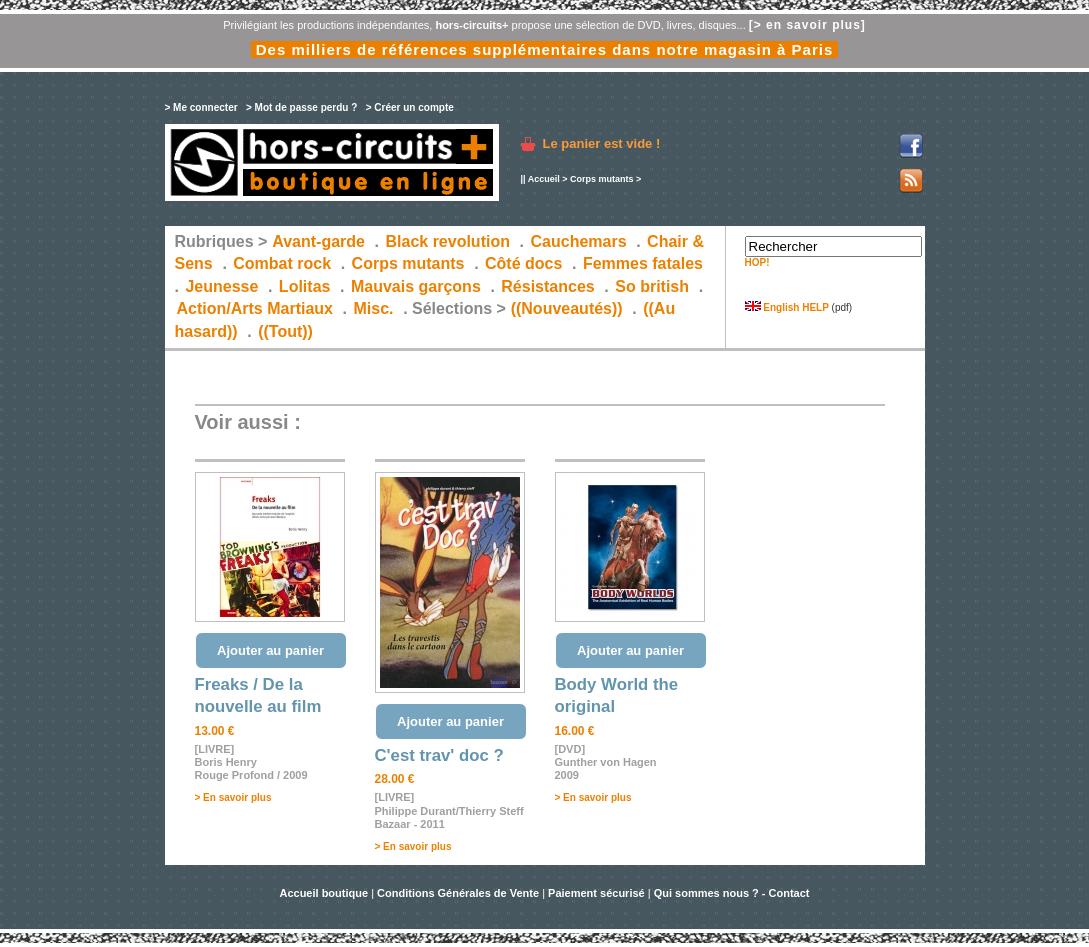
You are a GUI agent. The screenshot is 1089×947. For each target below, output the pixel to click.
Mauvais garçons (416, 286)
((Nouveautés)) (567, 308)
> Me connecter (201, 107)
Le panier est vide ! (602, 143)
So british (652, 286)
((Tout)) (285, 331)
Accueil (544, 179)
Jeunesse (221, 286)
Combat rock (282, 263)
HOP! (757, 262)
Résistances (547, 286)
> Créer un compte (410, 107)
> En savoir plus (233, 797)
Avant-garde (318, 241)
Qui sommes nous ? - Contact (732, 893)
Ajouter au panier (270, 650)
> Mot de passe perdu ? (301, 107)
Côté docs (523, 263)
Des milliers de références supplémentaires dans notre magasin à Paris (545, 49)
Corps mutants (603, 179)
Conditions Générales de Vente (458, 893)
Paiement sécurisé (596, 893)
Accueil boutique (325, 893)
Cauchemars (579, 241)
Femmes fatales (643, 263)
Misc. (374, 308)
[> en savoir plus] (807, 25)
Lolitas (305, 286)
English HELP (787, 307)
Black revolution (447, 241)
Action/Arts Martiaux (255, 308)
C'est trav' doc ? (439, 755)
